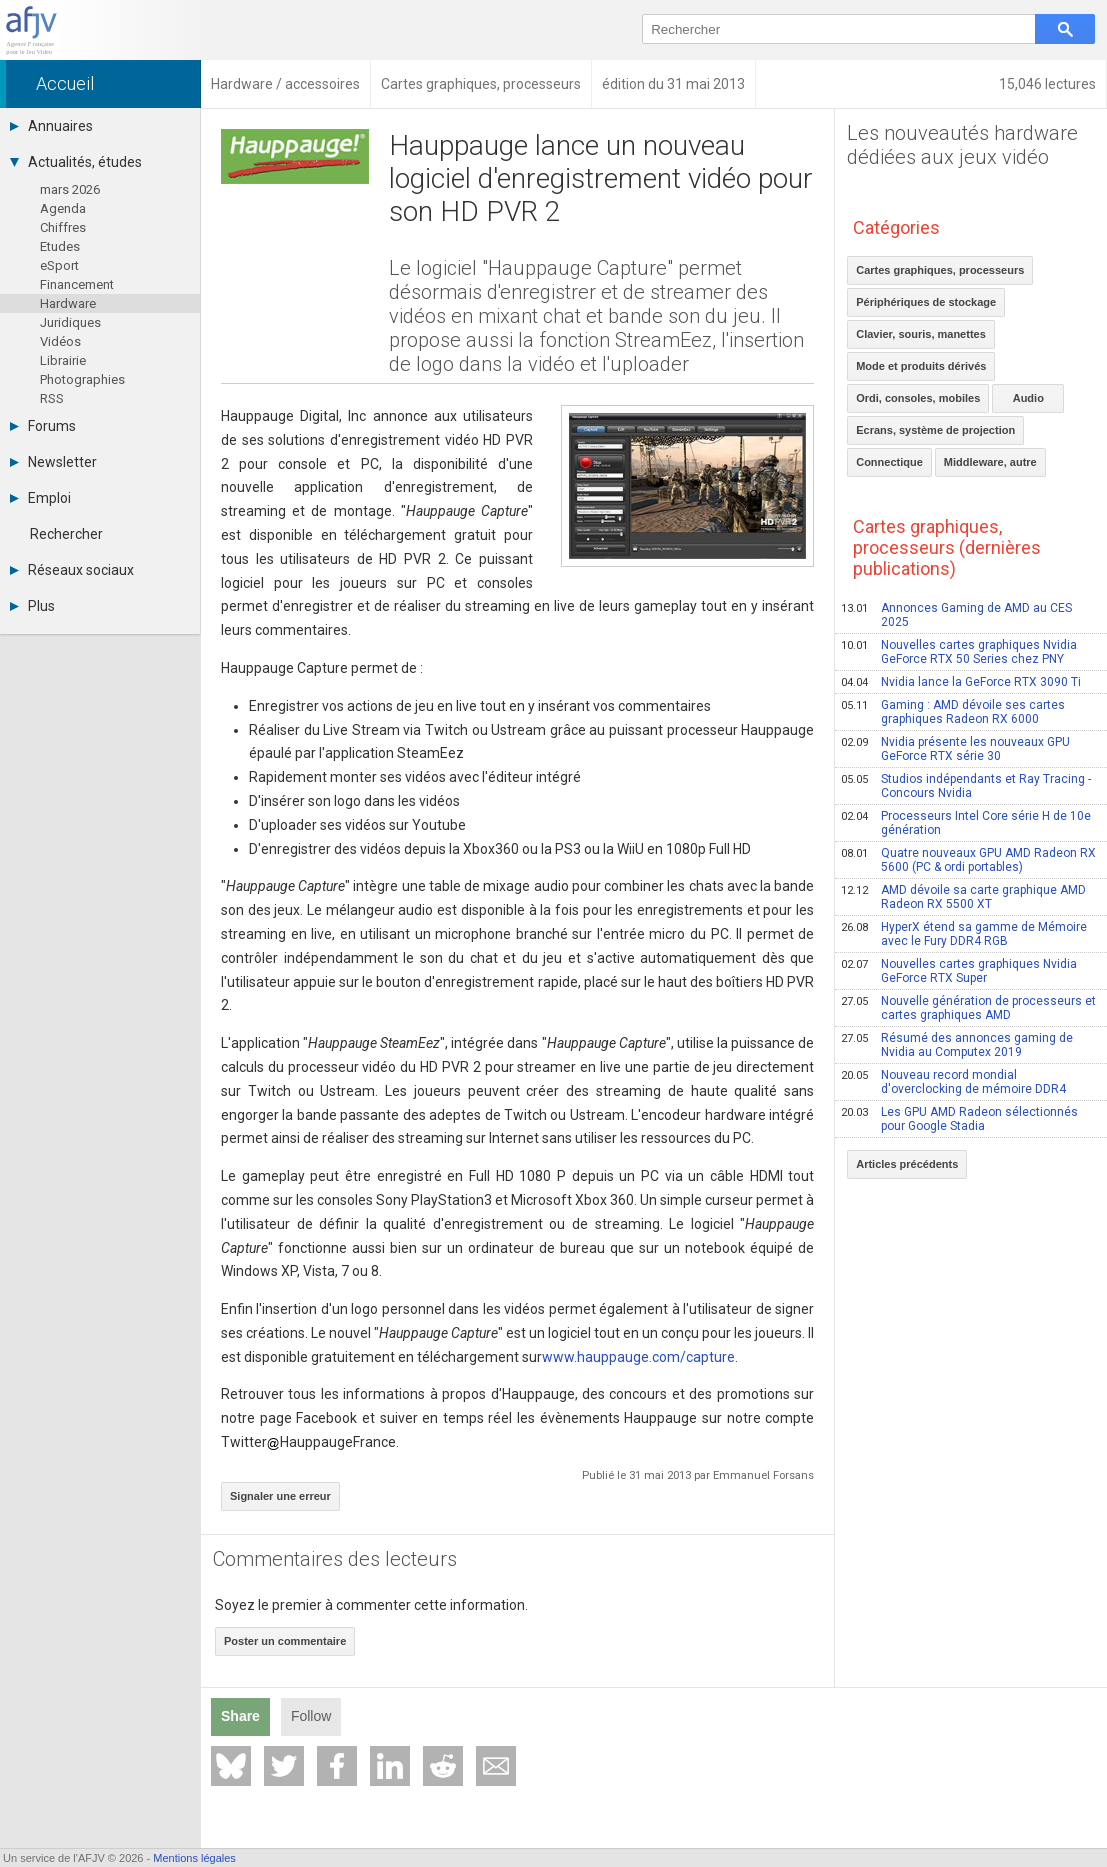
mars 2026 (70, 189)
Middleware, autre (990, 462)
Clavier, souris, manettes (921, 334)
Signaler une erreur (280, 1496)
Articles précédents (907, 1164)
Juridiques (70, 322)
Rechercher (66, 534)
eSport (59, 265)
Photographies (82, 379)
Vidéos (60, 341)
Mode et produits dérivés (921, 366)
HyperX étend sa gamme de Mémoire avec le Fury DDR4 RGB (964, 934)
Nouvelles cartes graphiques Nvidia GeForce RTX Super (959, 971)
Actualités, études (76, 162)
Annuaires (51, 126)
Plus (32, 606)
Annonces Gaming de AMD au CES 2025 (956, 615)
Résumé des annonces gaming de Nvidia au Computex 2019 (957, 1045)
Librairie (63, 360)
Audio (1028, 398)
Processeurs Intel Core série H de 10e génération (966, 823)
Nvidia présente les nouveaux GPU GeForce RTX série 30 (955, 749)
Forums (43, 426)
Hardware (68, 303)
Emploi (40, 498)
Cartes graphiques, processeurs (940, 270)
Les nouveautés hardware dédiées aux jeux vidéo (962, 145)
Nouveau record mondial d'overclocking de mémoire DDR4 (953, 1082)
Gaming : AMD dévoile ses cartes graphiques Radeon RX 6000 (953, 712)
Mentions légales (194, 1858)
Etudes (60, 246)
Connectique (889, 462)
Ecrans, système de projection (935, 430)
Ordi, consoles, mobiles (918, 398)
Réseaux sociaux (72, 570)
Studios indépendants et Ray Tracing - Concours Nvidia (966, 786)
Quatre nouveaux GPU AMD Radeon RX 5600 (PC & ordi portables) (968, 860)
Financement (77, 284)
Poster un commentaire (285, 1641)
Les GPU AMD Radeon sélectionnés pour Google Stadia (959, 1119)
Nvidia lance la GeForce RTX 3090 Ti (961, 682)
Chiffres (63, 227)
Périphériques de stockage (926, 302)
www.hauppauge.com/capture (638, 1357)
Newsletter (53, 462)
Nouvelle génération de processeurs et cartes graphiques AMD (968, 1008)
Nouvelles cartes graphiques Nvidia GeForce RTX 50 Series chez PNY (959, 652)
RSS (52, 398)
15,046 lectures (1047, 84)
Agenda (63, 208)
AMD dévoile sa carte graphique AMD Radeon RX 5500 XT (963, 897)
